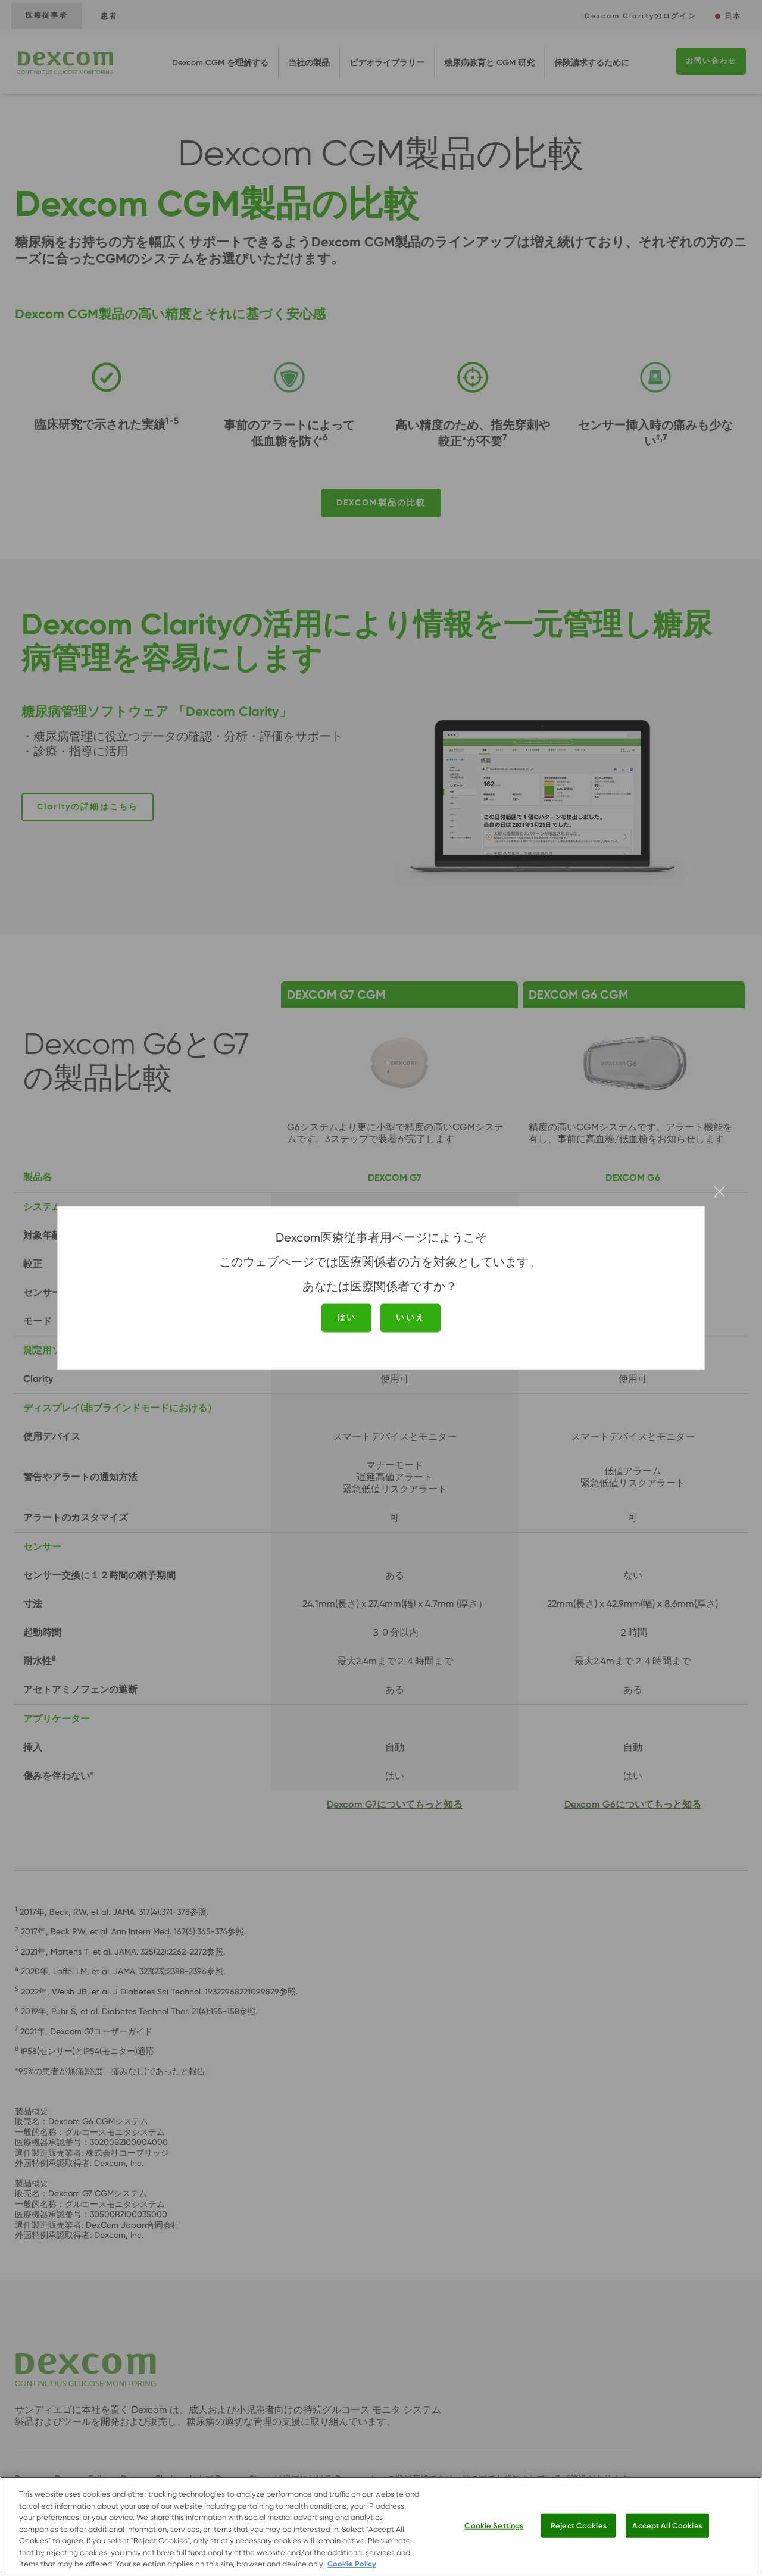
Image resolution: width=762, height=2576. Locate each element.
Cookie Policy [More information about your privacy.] (351, 2563)
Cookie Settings (493, 2525)
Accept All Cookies (667, 2525)
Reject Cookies (579, 2525)
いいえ (410, 1317)
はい (346, 1317)
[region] (381, 2526)
